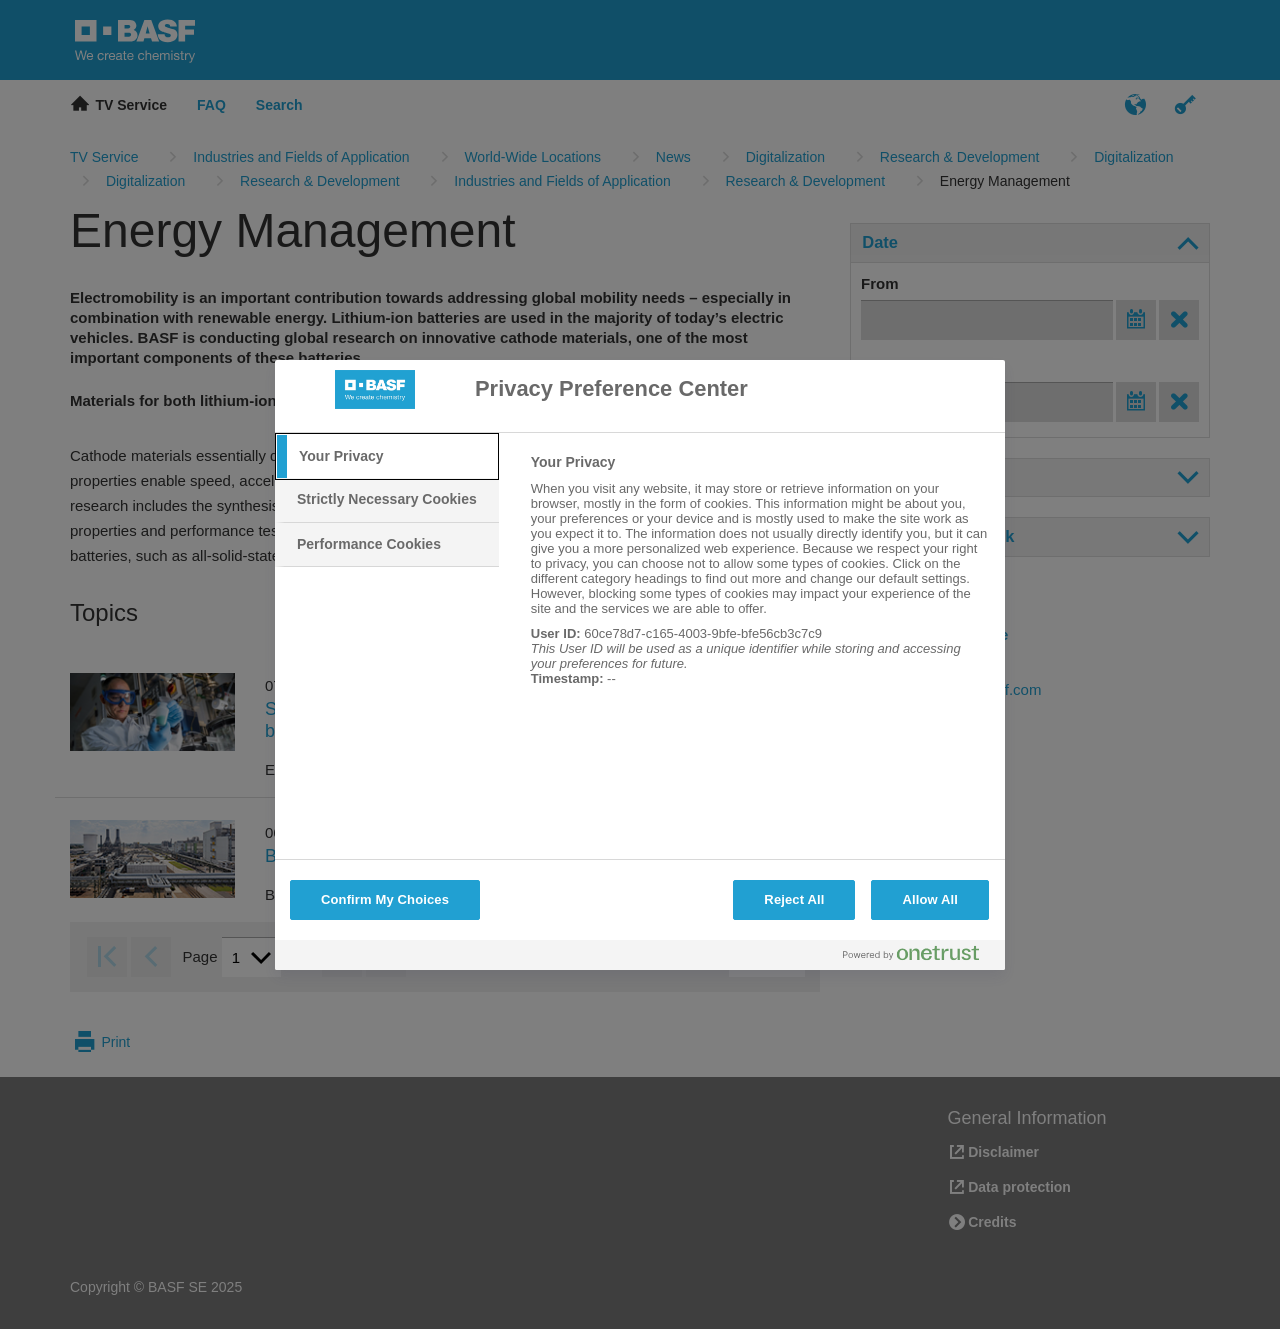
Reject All (794, 899)
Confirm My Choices (385, 899)
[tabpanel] (759, 581)
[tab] (387, 457)
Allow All (930, 899)
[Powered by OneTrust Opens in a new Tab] (919, 957)
